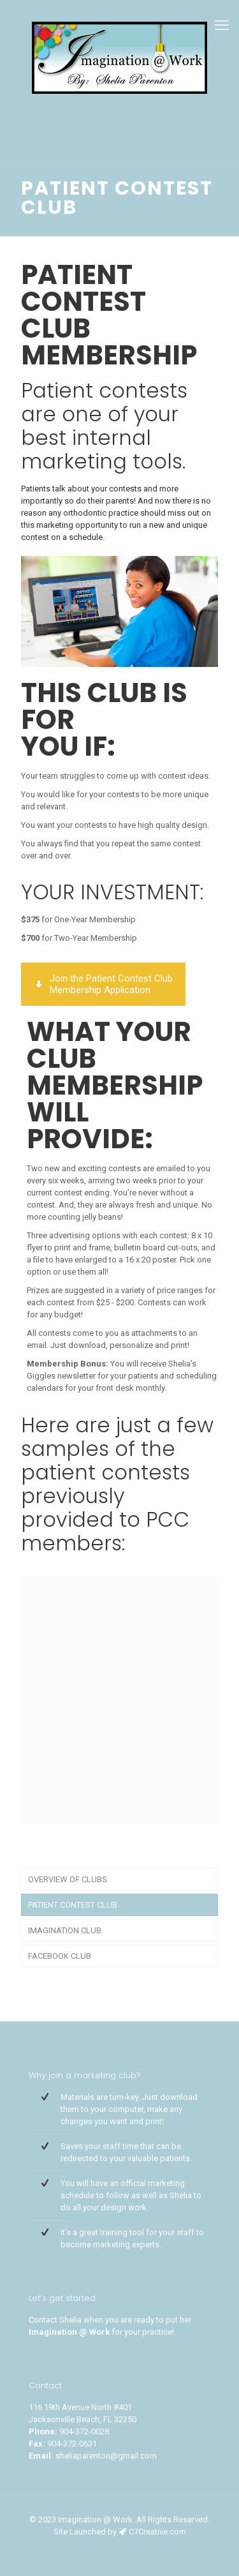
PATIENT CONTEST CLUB (72, 1905)
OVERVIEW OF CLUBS (67, 1879)
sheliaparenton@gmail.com (106, 2455)
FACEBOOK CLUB (59, 1956)
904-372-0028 (84, 2431)
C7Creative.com (157, 2531)
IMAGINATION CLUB (64, 1930)
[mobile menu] (222, 25)
